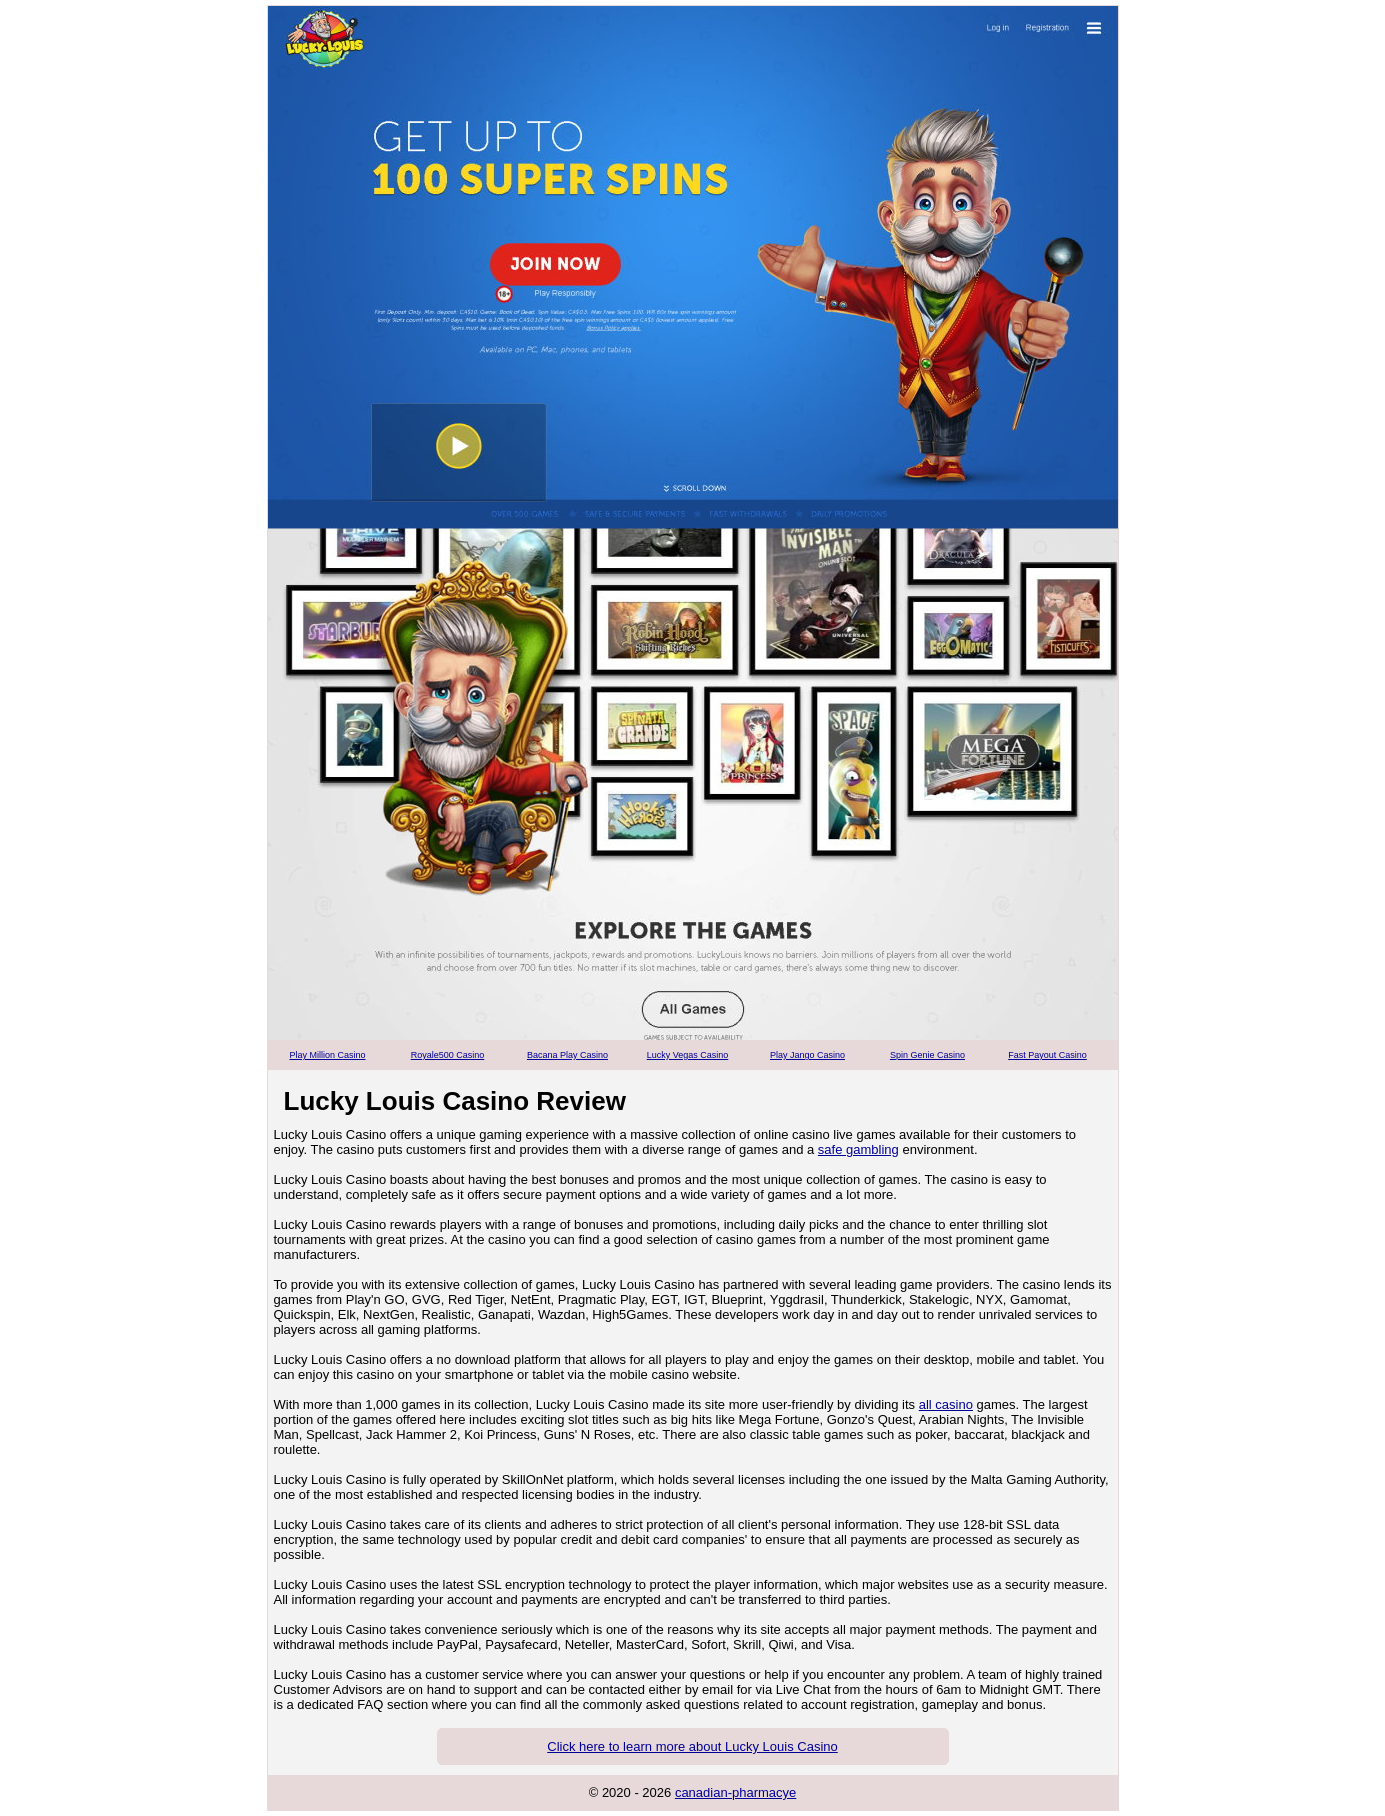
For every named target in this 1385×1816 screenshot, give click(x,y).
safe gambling (858, 1149)
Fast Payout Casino (1047, 1055)
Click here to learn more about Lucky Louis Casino (692, 1746)
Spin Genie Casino (927, 1055)
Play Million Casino (327, 1055)
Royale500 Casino (448, 1055)
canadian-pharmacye (735, 1792)
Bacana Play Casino (567, 1055)
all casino (946, 1404)
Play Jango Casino (807, 1055)
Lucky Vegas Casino (688, 1055)
